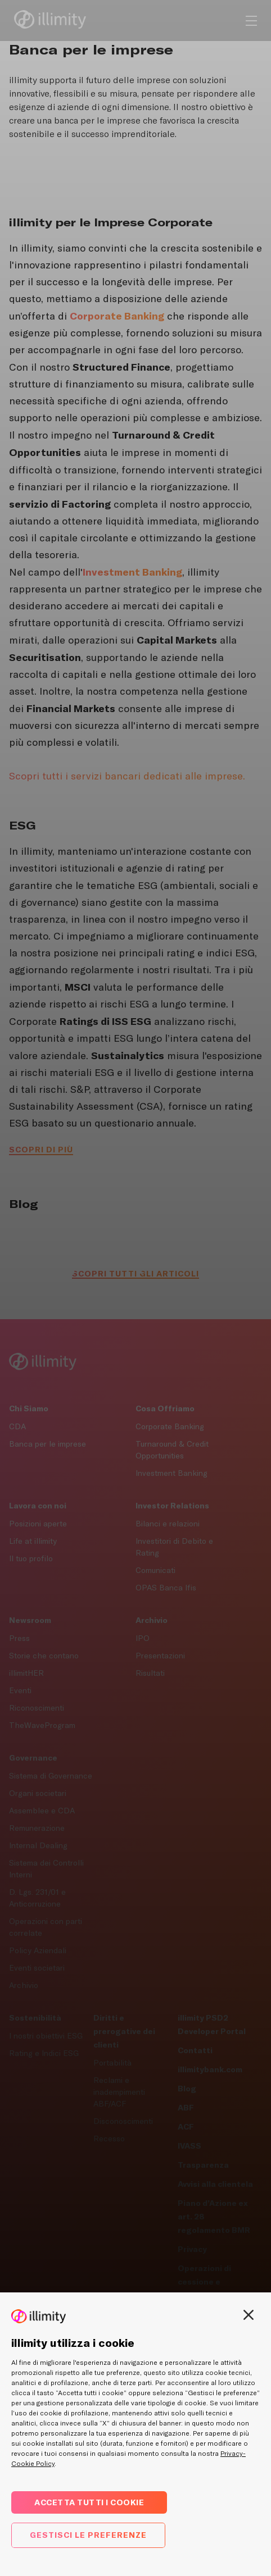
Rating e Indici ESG (44, 2053)
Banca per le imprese (47, 1443)
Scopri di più (41, 1149)
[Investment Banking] (132, 572)
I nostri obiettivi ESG (46, 2035)
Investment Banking (171, 1473)
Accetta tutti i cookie (89, 2502)
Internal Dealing (38, 1845)
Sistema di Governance (50, 1775)
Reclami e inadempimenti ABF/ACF (119, 2092)
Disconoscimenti (123, 2121)
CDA (17, 1426)
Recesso (109, 2138)
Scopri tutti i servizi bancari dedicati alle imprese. (127, 776)
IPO (143, 1638)
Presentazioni (160, 1655)
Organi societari (37, 1793)
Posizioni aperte (38, 1523)
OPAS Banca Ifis (166, 1587)
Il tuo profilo (31, 1558)
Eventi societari (37, 1967)
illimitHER (26, 1672)
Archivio (23, 1985)
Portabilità (112, 2062)
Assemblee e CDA (42, 1810)
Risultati (150, 1672)
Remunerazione (37, 1827)
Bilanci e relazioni (168, 1523)
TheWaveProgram (42, 1725)
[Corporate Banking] (117, 316)
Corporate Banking (170, 1426)
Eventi (20, 1690)
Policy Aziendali (37, 1950)
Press (19, 1638)
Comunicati (155, 1570)
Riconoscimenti (36, 1707)
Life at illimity (33, 1541)
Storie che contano (44, 1655)
